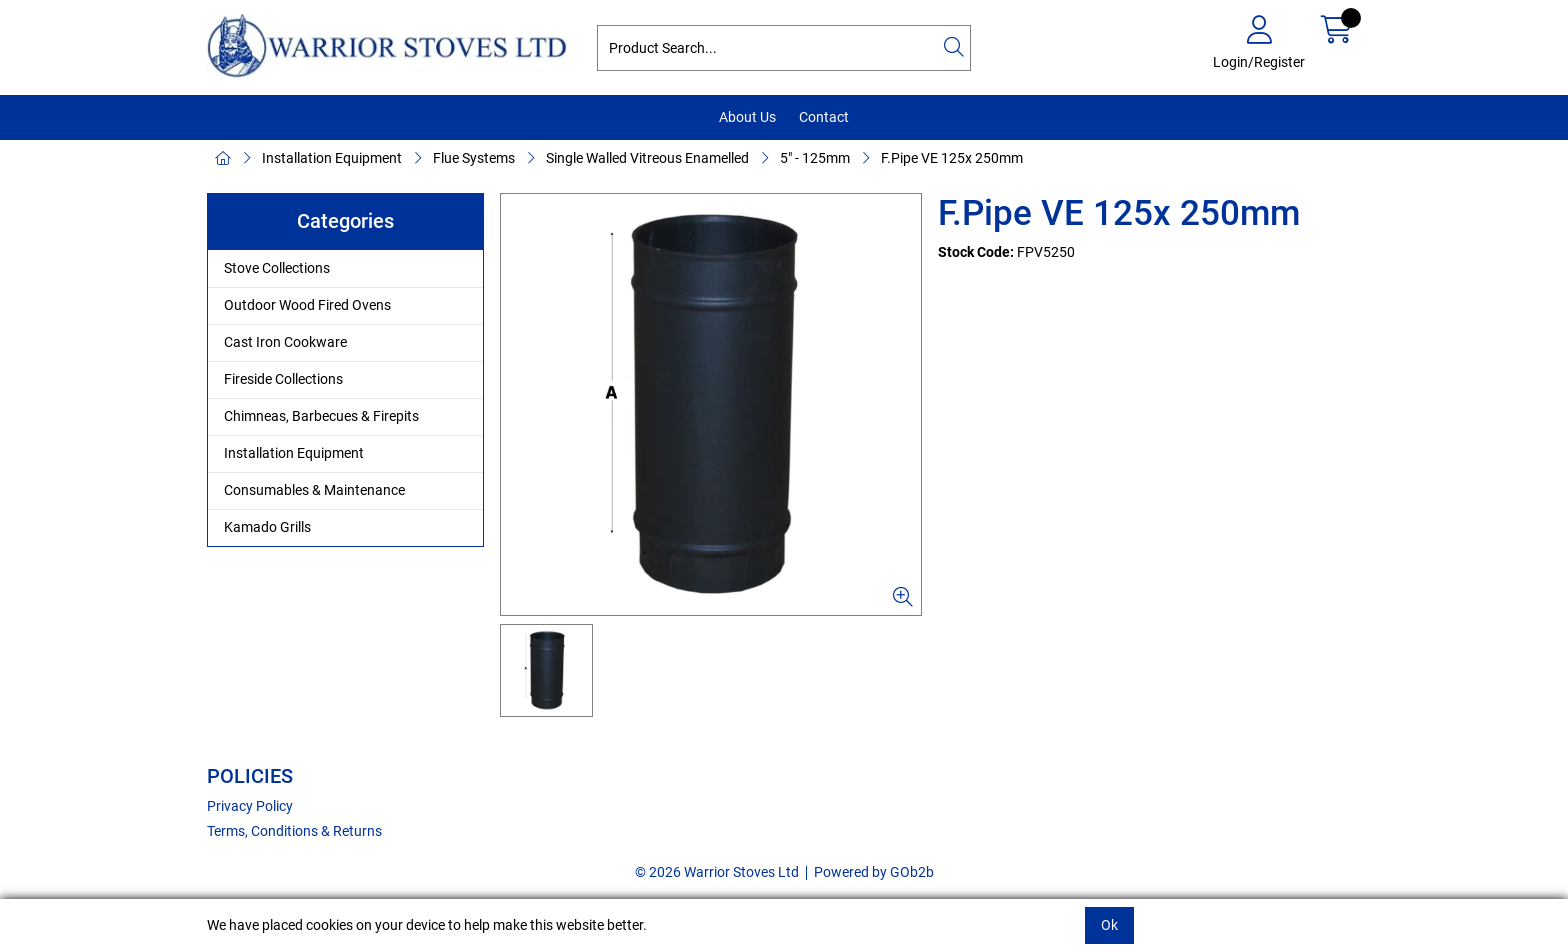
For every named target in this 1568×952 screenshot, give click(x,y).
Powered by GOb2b (874, 872)
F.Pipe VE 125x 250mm (952, 158)
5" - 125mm (815, 158)
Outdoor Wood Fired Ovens (307, 305)
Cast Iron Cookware (285, 342)
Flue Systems (474, 158)
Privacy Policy (250, 806)
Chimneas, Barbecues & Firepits (321, 416)
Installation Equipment (332, 158)
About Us (747, 117)
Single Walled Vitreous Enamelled (647, 158)
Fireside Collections (283, 379)
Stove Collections (277, 268)
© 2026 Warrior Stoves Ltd (717, 872)
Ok (1109, 925)
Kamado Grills (267, 527)
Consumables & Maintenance (314, 490)
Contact (824, 117)
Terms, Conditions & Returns (294, 831)
